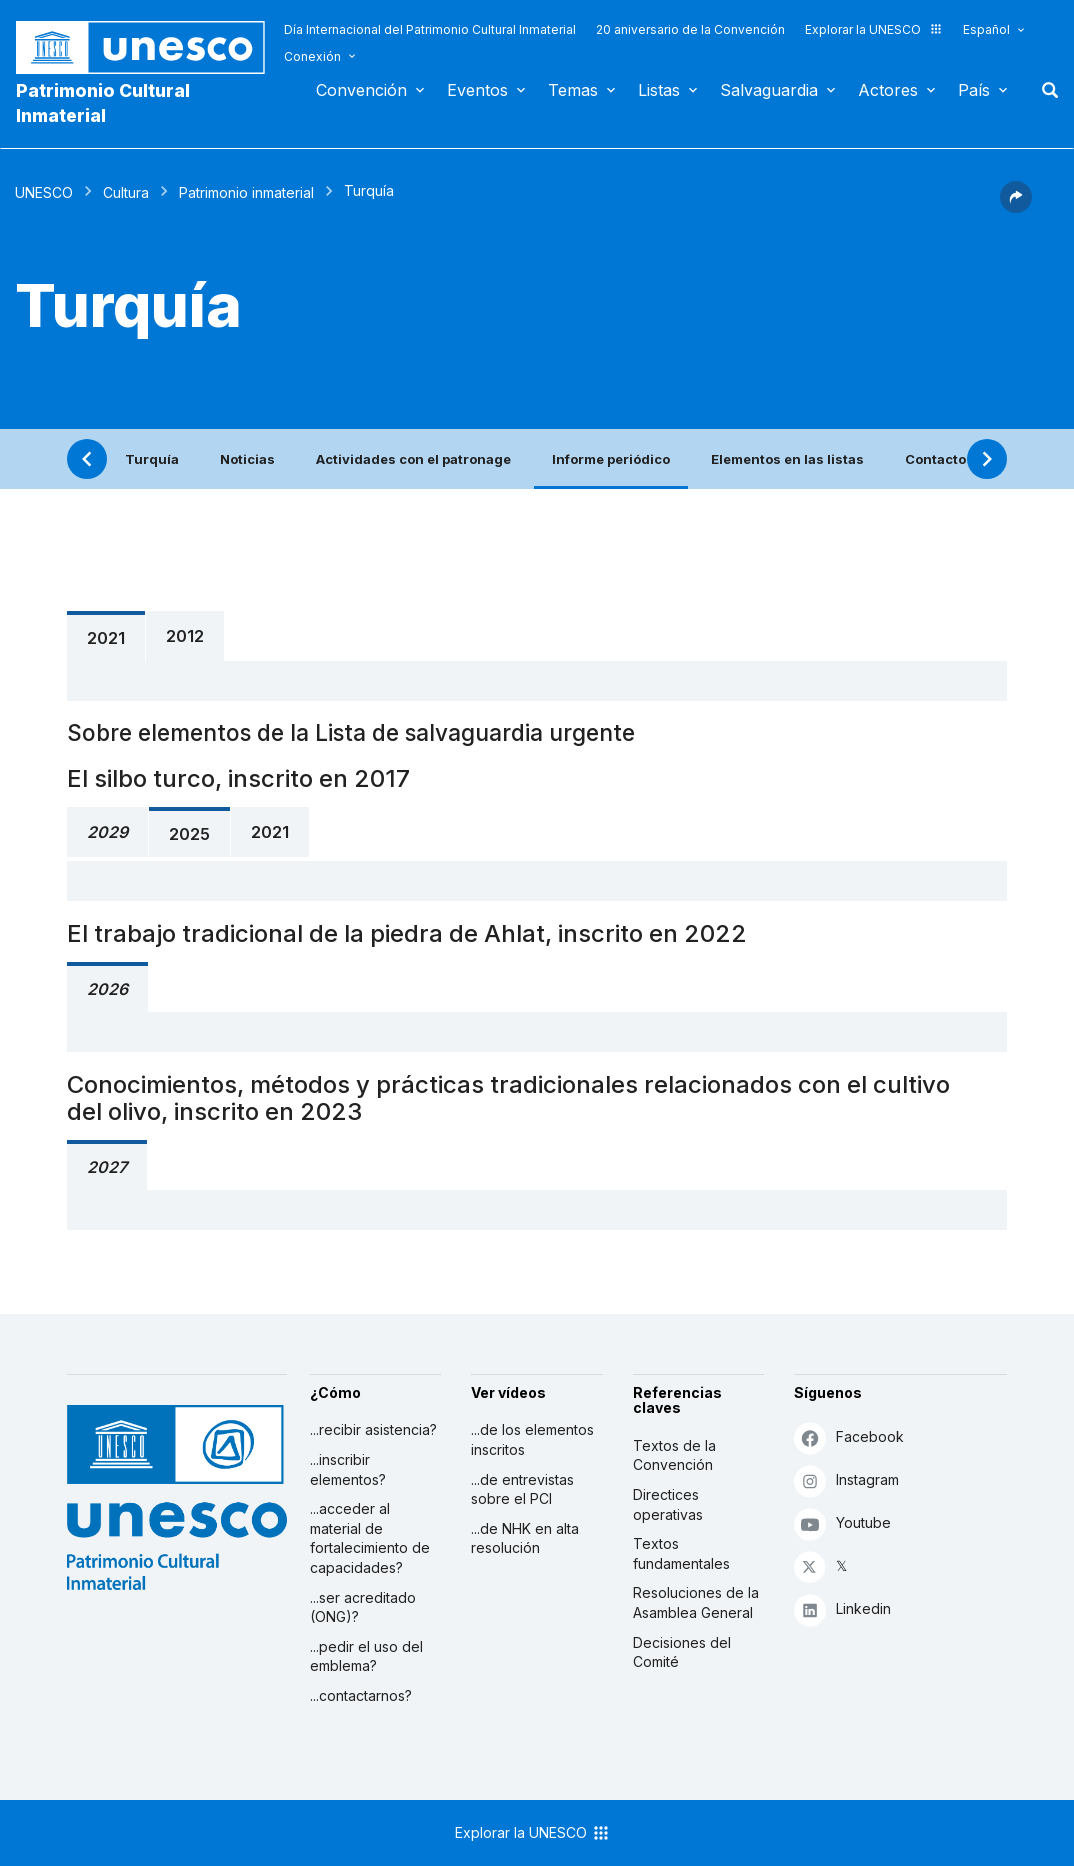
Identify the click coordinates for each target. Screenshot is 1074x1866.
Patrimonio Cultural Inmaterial (103, 103)
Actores (888, 90)
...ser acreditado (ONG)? (363, 1607)
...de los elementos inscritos (532, 1439)
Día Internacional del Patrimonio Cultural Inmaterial (430, 29)
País (974, 90)
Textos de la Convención (674, 1455)
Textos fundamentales (681, 1553)
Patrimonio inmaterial (246, 192)
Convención (361, 90)
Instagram (846, 1480)
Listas (659, 90)
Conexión (312, 56)
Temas (573, 90)
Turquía (152, 459)
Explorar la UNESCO (874, 29)
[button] (1016, 207)
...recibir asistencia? (373, 1429)
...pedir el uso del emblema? (366, 1656)
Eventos (477, 90)
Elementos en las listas (787, 459)
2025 (189, 834)
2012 (185, 636)
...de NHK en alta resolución (525, 1538)
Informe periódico (611, 459)
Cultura (126, 192)
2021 (106, 638)
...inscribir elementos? (348, 1469)
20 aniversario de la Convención (690, 29)
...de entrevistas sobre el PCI (522, 1489)
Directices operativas (668, 1504)
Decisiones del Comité (682, 1652)
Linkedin (842, 1609)
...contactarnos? (361, 1695)
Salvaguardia (769, 90)
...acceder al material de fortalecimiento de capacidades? (370, 1538)
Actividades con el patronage (413, 459)
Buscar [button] (1044, 90)
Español (986, 29)
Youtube (842, 1523)
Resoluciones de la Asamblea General (696, 1602)
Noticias (247, 459)
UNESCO (44, 192)
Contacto (935, 459)
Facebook (849, 1437)
